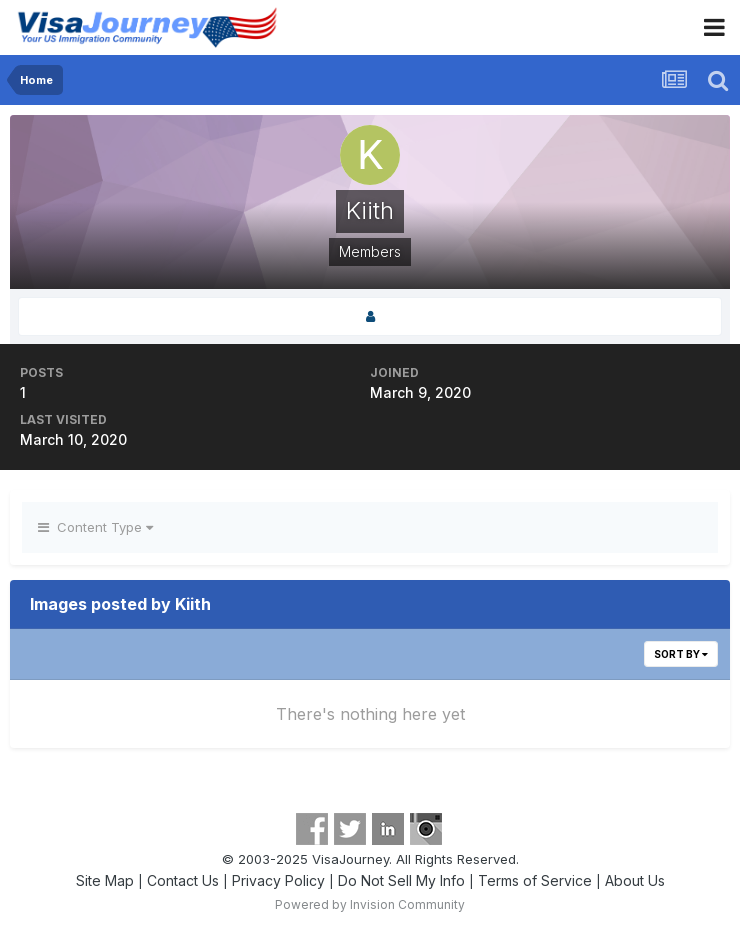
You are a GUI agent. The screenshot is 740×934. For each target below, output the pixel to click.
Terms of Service (535, 880)
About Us (635, 880)
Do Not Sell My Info (401, 880)
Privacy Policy (278, 880)
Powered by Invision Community (370, 904)
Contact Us (183, 880)
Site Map (105, 880)
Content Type (95, 527)
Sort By (681, 654)
